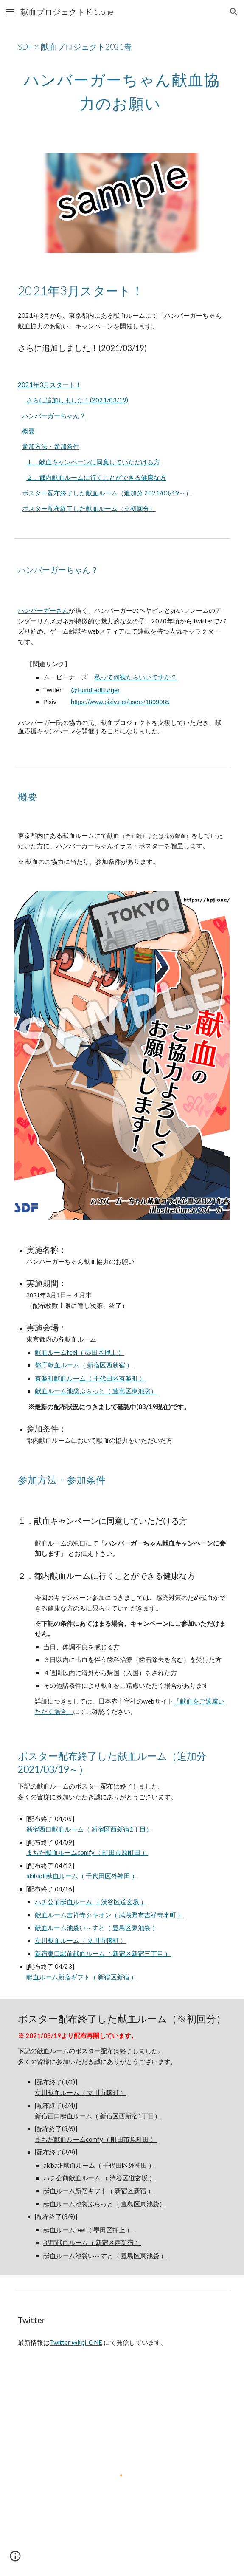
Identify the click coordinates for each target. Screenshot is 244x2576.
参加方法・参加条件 (50, 446)
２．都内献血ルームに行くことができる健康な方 (96, 477)
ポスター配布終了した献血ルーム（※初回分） (89, 508)
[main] (122, 44)
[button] (10, 11)
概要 (28, 431)
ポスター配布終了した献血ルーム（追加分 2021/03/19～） (107, 493)
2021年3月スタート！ (49, 384)
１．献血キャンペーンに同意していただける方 (93, 462)
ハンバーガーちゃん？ (54, 415)
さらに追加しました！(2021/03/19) (77, 400)
